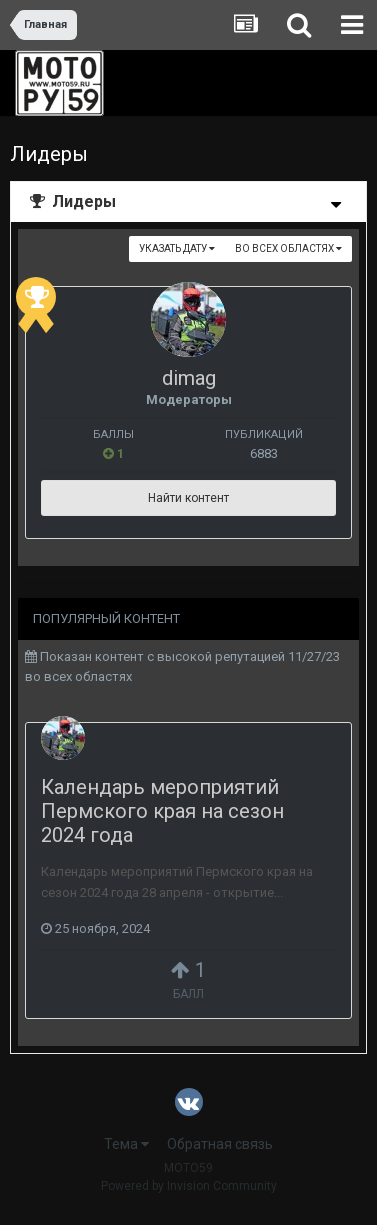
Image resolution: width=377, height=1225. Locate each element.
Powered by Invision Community (189, 1186)
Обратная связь (220, 1144)
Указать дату (177, 248)
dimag (189, 378)
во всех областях (288, 248)
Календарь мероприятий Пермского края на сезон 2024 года (162, 811)
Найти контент (188, 498)
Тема (126, 1144)
